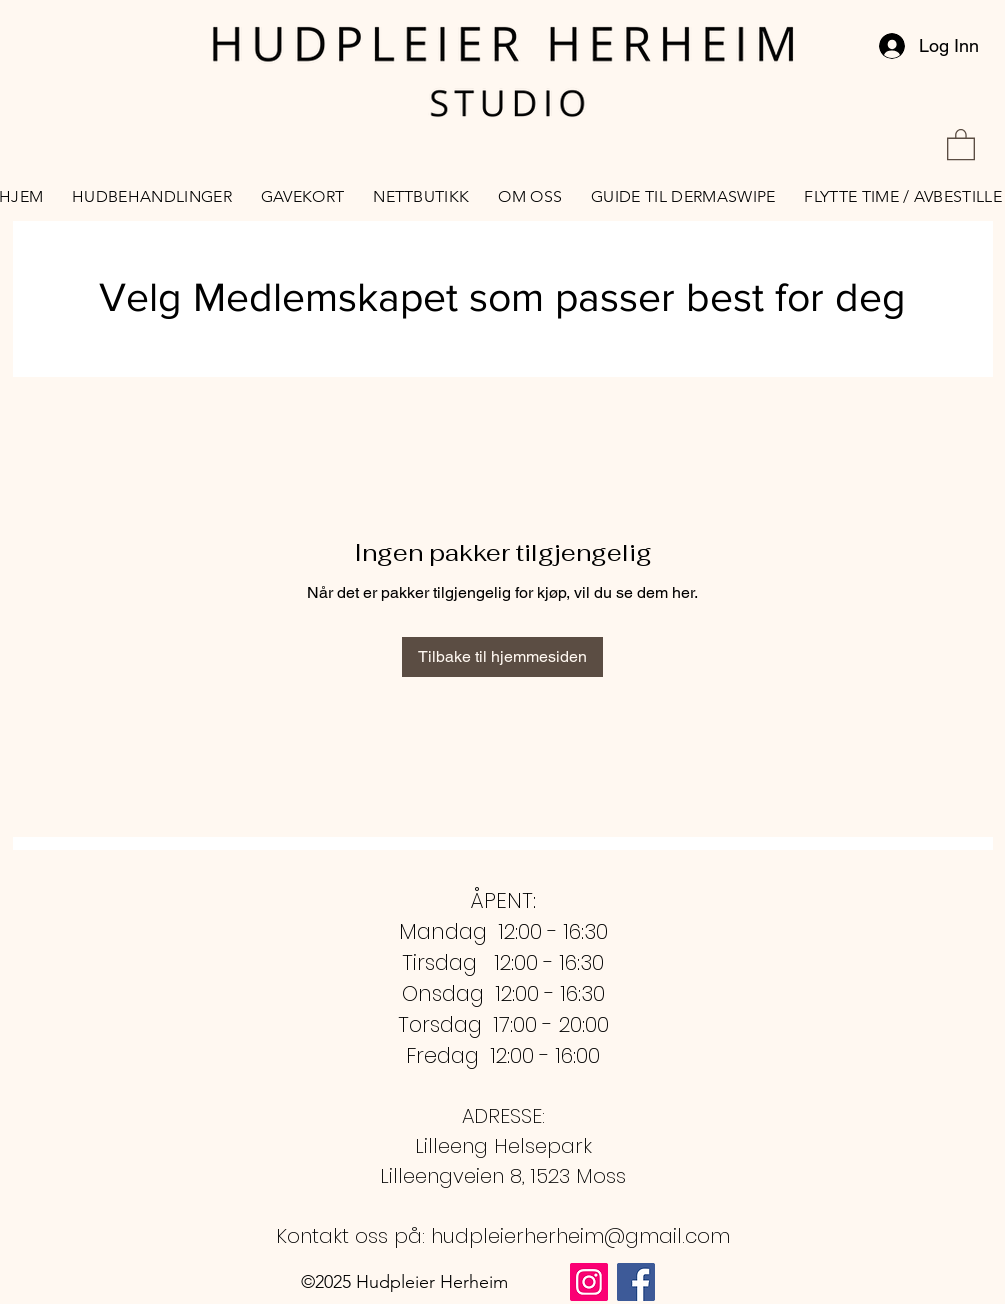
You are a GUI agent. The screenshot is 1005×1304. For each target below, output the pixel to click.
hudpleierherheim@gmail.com (580, 1236)
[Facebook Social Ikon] (636, 1282)
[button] (961, 143)
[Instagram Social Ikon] (589, 1282)
